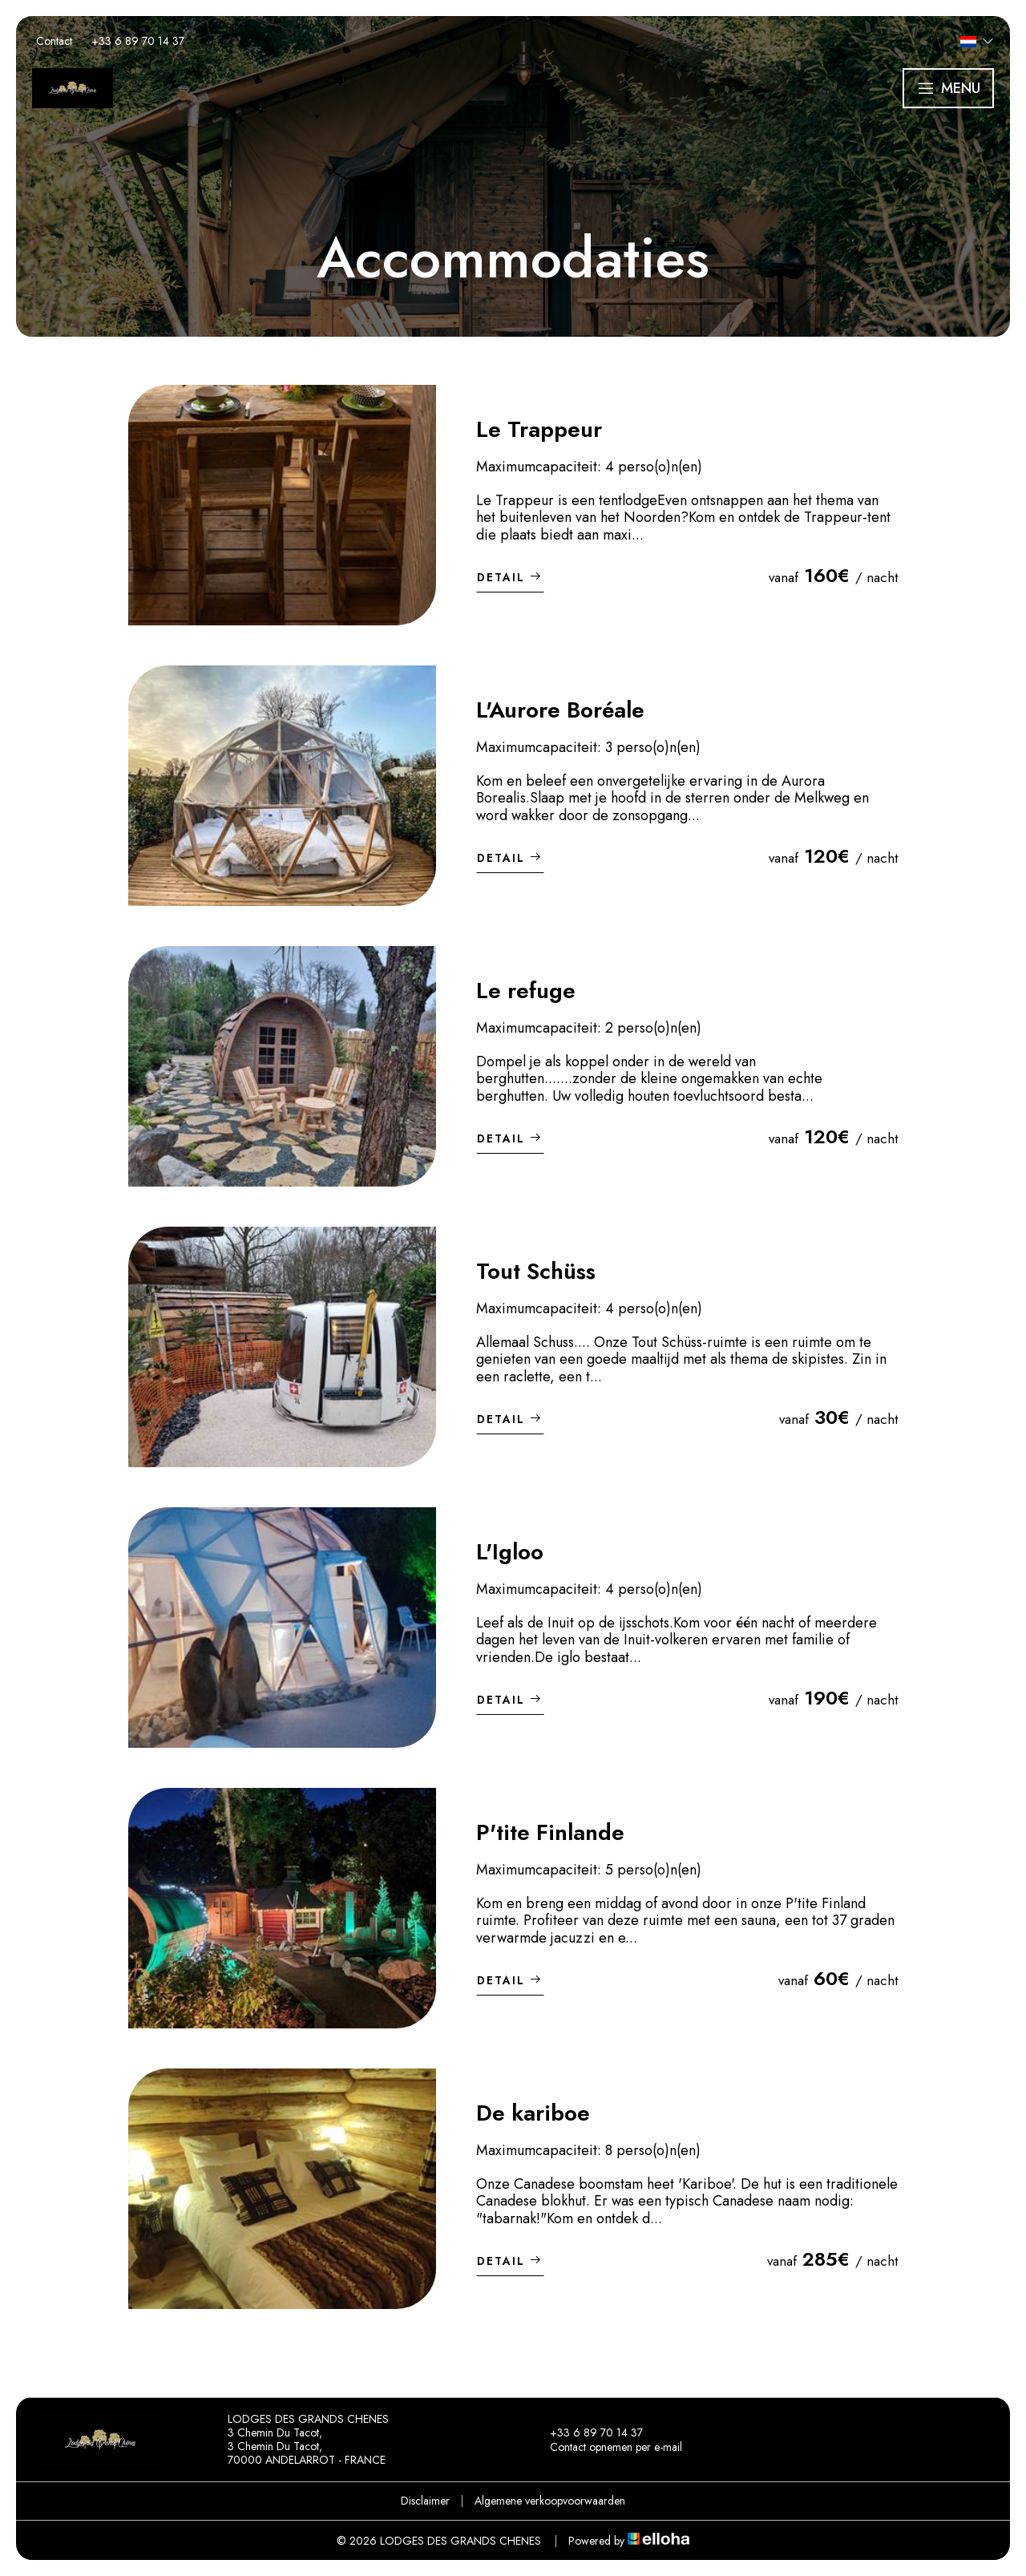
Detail (510, 577)
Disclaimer (425, 2501)
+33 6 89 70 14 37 (587, 2432)
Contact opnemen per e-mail (606, 2447)
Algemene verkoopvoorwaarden (550, 2501)
